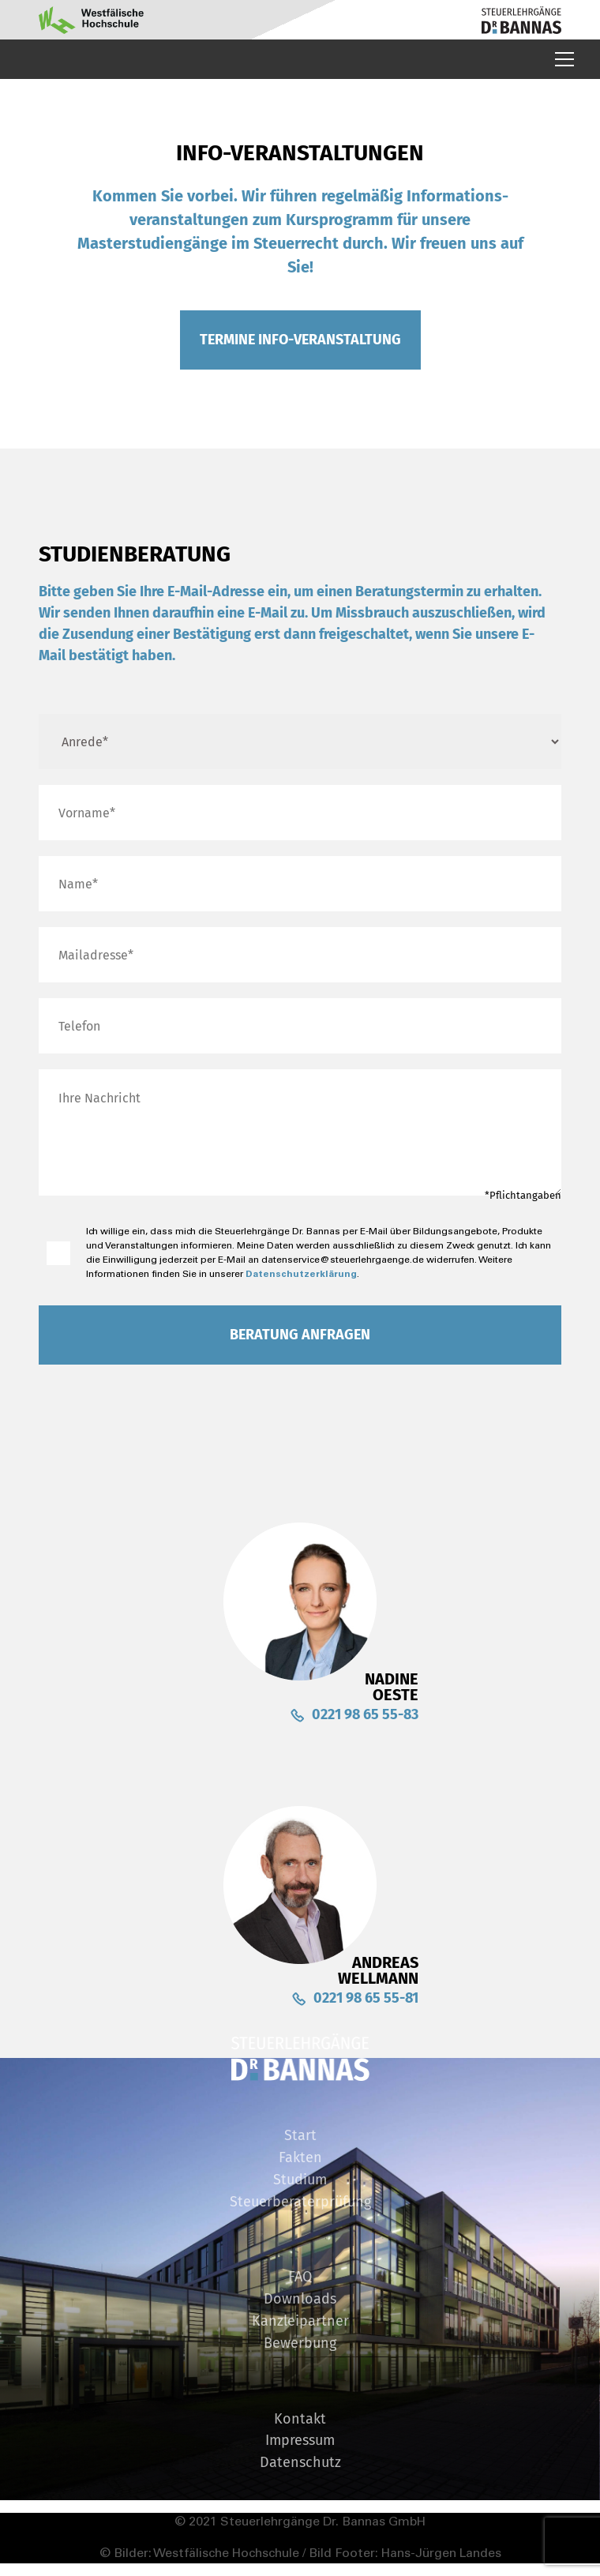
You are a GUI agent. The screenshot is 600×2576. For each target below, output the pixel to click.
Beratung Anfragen (300, 1334)
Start (300, 2136)
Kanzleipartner (300, 2322)
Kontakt (300, 2420)
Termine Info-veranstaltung (300, 339)
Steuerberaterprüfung (300, 2202)
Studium (300, 2180)
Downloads (300, 2300)
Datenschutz (300, 2463)
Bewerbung (300, 2344)
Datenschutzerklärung (301, 1274)
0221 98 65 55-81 (365, 1998)
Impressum (300, 2441)
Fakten (300, 2158)
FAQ (300, 2277)
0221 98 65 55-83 (365, 1714)
